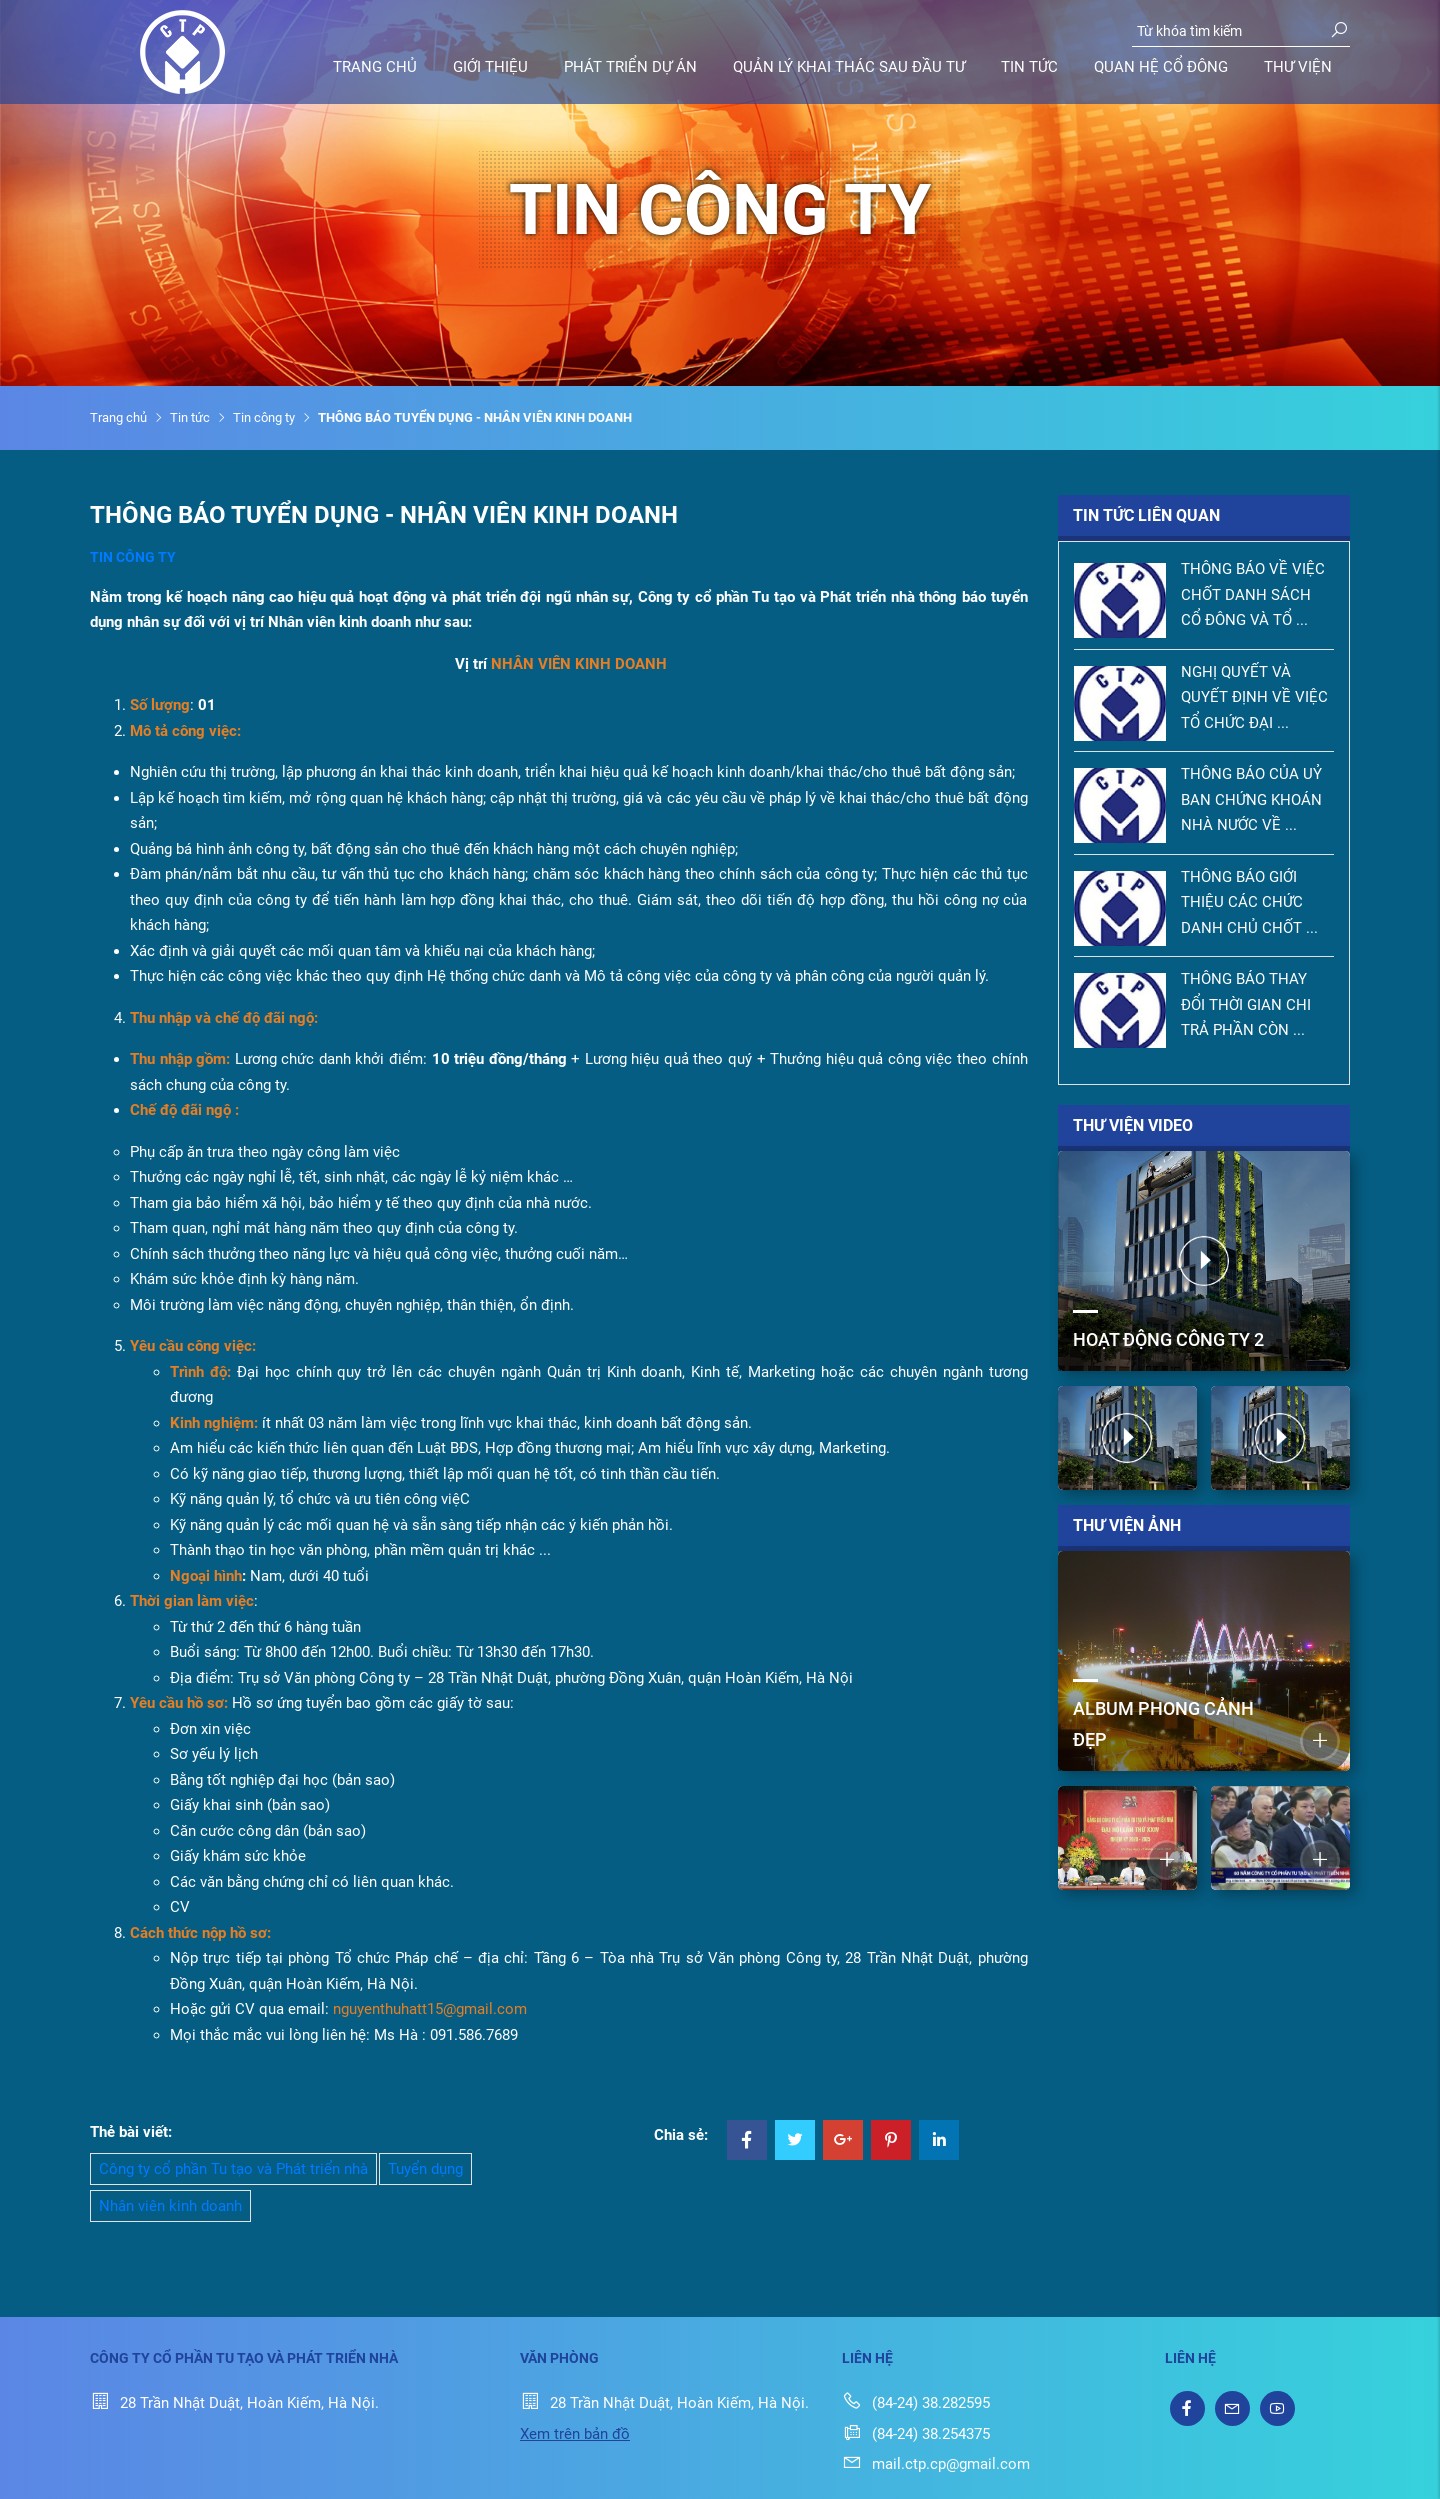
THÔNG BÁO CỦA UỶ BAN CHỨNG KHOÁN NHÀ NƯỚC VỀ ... (1251, 799)
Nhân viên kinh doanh (170, 2206)
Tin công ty (264, 417)
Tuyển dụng (425, 2169)
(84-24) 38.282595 (916, 2403)
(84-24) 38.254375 (916, 2434)
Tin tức (1029, 67)
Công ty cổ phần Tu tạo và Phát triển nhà (233, 2169)
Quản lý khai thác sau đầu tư (849, 67)
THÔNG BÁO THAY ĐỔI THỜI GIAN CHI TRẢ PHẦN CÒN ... (1246, 1004)
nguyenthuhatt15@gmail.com (430, 2009)
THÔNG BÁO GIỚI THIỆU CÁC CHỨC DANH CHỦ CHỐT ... (1249, 902)
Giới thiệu (490, 67)
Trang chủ (375, 67)
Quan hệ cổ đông (1161, 67)
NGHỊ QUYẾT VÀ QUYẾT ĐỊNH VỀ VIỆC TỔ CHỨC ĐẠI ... (1254, 697)
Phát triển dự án (630, 67)
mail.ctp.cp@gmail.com (936, 2464)
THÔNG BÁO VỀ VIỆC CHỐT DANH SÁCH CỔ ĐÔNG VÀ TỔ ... (1253, 594)
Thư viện (1298, 67)
